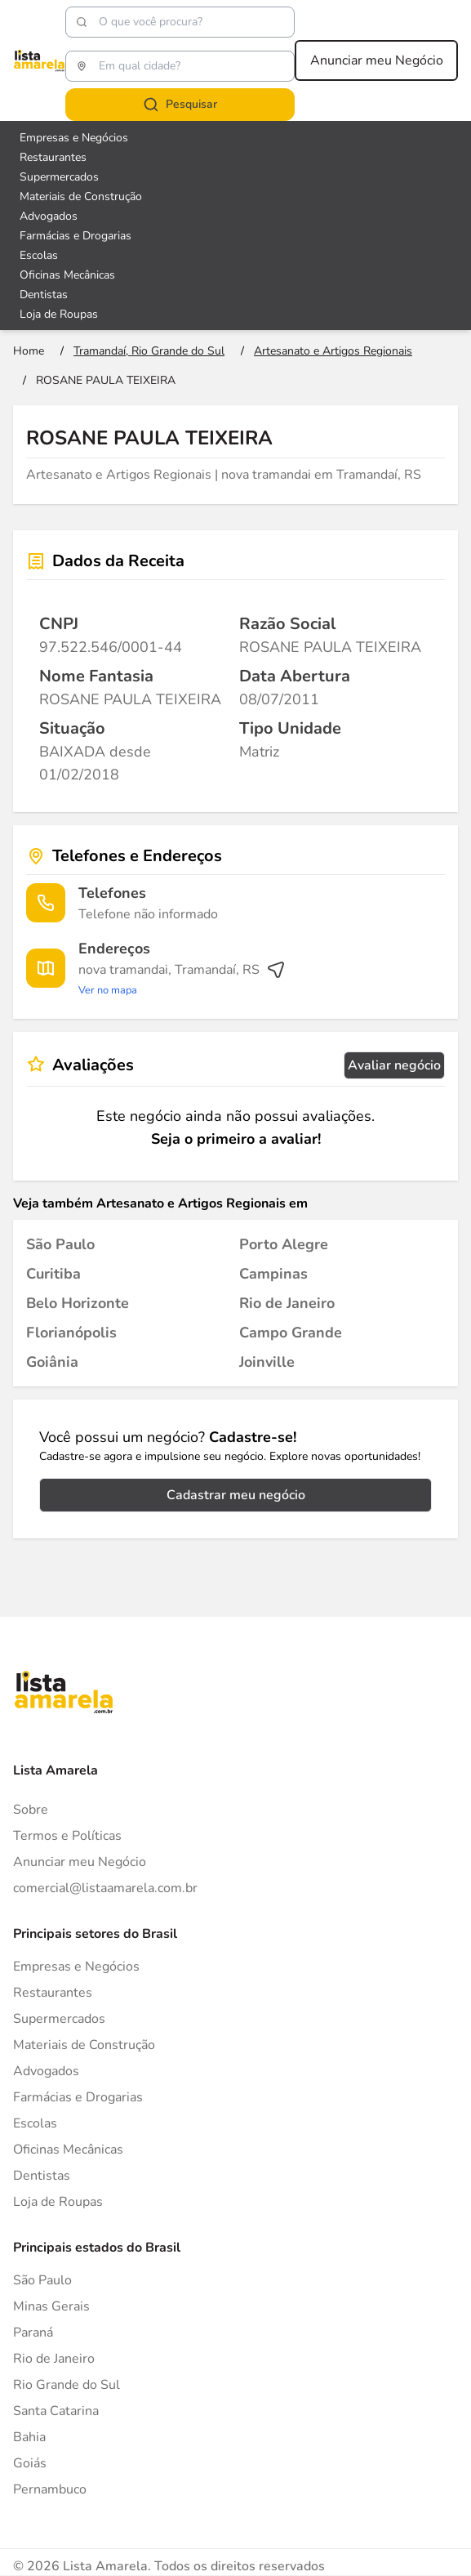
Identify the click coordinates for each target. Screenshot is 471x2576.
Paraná (33, 2333)
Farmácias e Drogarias (78, 2097)
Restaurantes (52, 1993)
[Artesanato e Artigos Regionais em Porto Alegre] (283, 1244)
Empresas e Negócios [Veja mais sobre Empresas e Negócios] (74, 137)
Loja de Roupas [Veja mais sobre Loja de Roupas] (59, 314)
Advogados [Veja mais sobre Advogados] (49, 216)
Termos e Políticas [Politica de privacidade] (67, 1836)
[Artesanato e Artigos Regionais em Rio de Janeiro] (287, 1303)
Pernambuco (50, 2489)
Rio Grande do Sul (66, 2385)
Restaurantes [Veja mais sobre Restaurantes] (53, 157)
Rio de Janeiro (54, 2359)
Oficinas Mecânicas (68, 2150)
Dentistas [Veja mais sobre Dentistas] (44, 294)
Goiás (30, 2463)
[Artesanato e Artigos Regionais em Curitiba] (53, 1274)
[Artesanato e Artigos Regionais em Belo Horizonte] (77, 1303)
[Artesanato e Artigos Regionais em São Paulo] (60, 1244)
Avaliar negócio (394, 1065)
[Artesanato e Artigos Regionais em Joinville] (267, 1362)
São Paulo (42, 2280)
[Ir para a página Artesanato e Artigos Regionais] (333, 351)
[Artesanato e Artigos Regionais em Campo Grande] (290, 1332)
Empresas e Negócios (76, 1967)
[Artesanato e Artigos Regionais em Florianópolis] (71, 1332)
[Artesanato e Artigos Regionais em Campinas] (273, 1274)
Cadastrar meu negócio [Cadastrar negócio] (236, 1495)
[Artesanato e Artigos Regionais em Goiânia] (52, 1362)
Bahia (29, 2437)
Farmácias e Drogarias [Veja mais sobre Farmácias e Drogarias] (75, 235)
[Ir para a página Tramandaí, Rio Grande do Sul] (148, 351)
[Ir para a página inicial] (28, 351)
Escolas (35, 2123)
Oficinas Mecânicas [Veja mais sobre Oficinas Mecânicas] (67, 275)
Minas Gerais (51, 2306)
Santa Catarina (56, 2411)
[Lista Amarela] (39, 60)
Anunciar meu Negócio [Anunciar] (79, 1862)
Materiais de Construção (84, 2045)
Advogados (46, 2071)
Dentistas (41, 2176)
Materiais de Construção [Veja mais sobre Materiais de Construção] (81, 196)
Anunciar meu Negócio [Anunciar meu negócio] (376, 60)
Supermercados (59, 2019)
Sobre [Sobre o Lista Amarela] (30, 1810)
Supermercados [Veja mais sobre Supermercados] (59, 177)
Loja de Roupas (58, 2202)
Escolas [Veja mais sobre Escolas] (39, 255)
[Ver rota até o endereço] (182, 979)
